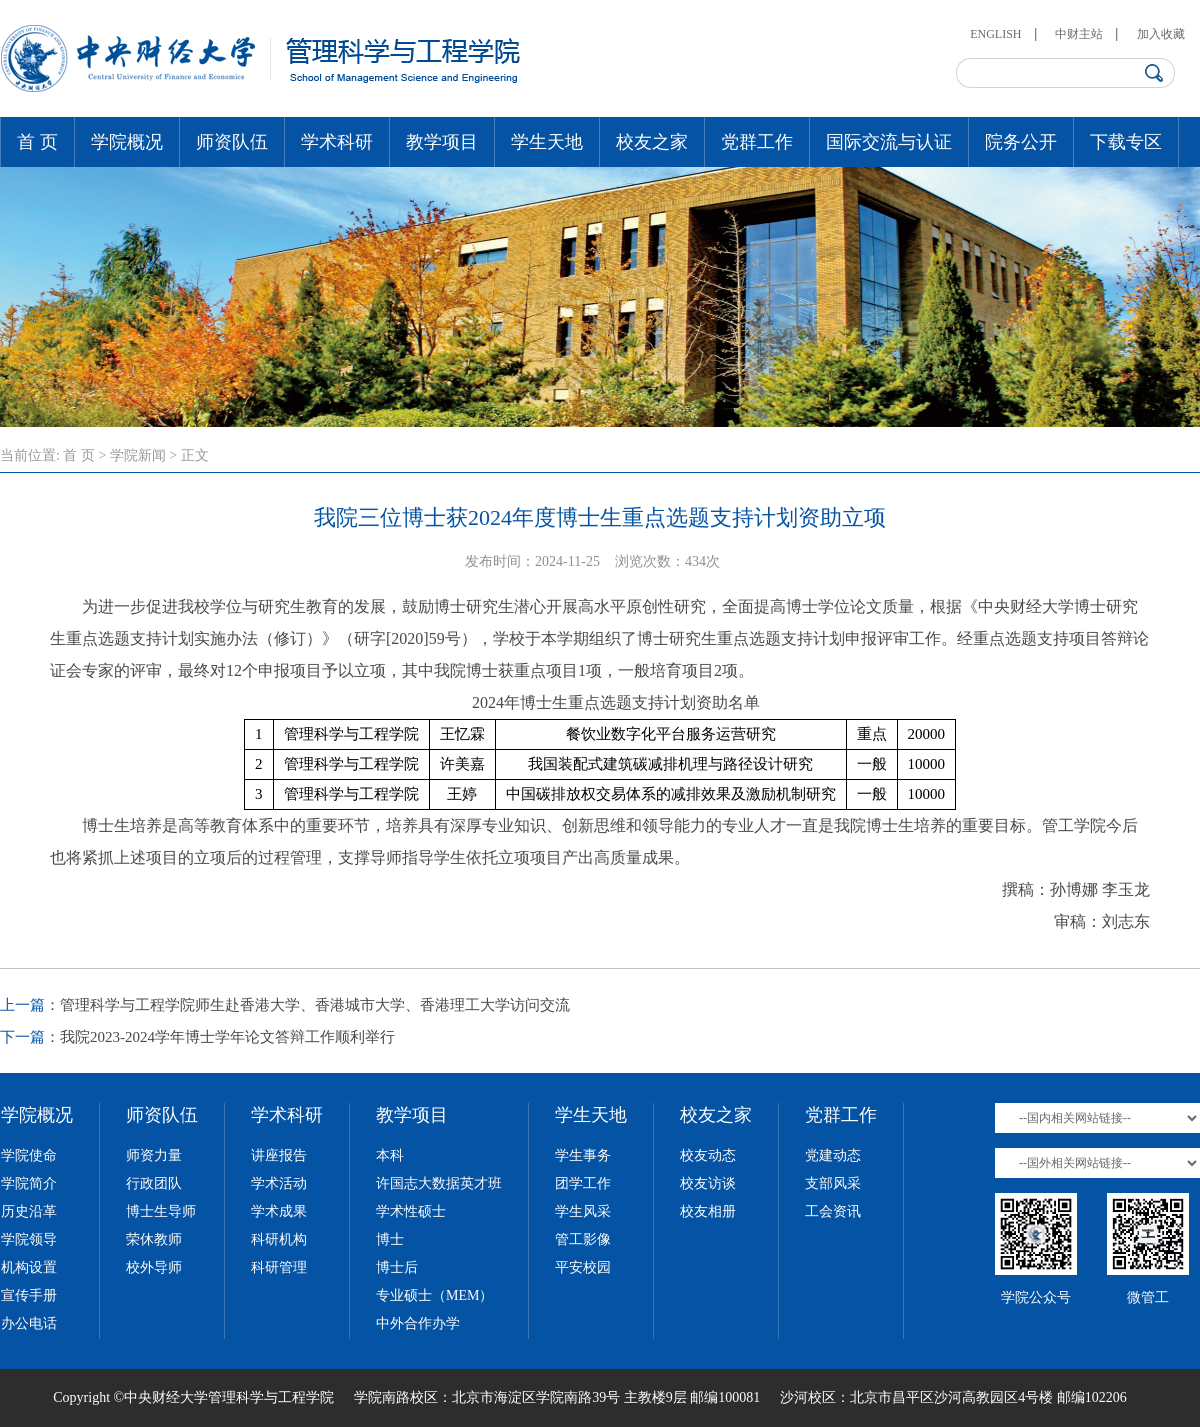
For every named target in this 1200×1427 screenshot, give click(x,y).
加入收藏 (1161, 34)
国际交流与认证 (889, 142)
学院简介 (29, 1183)
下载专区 (1126, 142)
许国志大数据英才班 (439, 1183)
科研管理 (279, 1267)
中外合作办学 (418, 1323)
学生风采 (583, 1211)
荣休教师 (154, 1239)
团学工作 (583, 1183)
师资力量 (154, 1155)
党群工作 (757, 142)
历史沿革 (29, 1211)
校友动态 (708, 1155)
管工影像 (583, 1239)
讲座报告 (279, 1155)
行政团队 (154, 1183)
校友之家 (652, 142)
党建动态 (833, 1155)
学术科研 (337, 142)
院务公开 (1021, 142)
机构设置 (29, 1267)
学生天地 (547, 142)
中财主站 (1079, 34)
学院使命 (29, 1155)
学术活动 (279, 1183)
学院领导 (29, 1239)
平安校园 (583, 1267)
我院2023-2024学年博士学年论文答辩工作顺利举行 (227, 1037)
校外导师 (154, 1267)
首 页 (37, 142)
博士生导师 (161, 1211)
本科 (390, 1155)
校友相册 (708, 1211)
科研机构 (279, 1239)
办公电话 (29, 1323)
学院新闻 (138, 455)
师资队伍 (232, 142)
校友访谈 (708, 1183)
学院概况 (127, 142)
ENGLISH (995, 34)
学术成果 (279, 1211)
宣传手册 (29, 1295)
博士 (390, 1239)
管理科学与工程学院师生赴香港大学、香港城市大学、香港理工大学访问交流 (315, 1005)
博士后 (397, 1267)
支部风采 (833, 1183)
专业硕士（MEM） (434, 1295)
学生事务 (583, 1155)
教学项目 (442, 142)
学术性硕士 (411, 1211)
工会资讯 (833, 1211)
